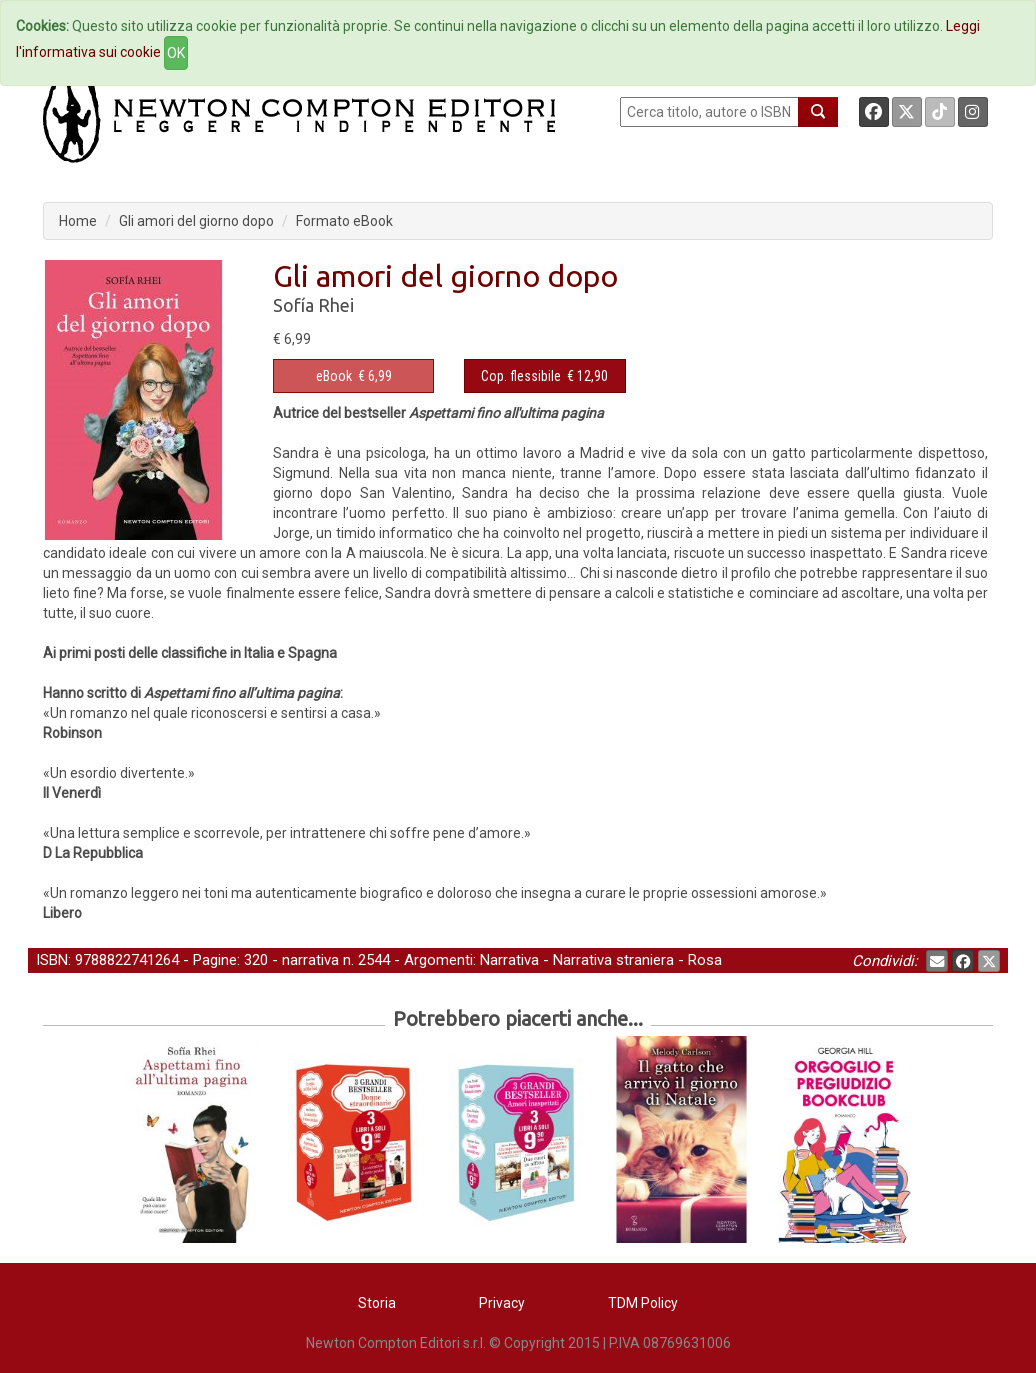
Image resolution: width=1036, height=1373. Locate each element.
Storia (377, 1303)
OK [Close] (176, 53)
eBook (334, 376)
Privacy (502, 1303)
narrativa (310, 960)
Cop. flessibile (521, 376)
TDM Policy (643, 1303)
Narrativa (509, 960)
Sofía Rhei (313, 305)
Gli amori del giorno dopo (196, 221)
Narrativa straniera (613, 960)
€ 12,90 (544, 376)
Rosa (705, 960)
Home (78, 221)
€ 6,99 (354, 376)
